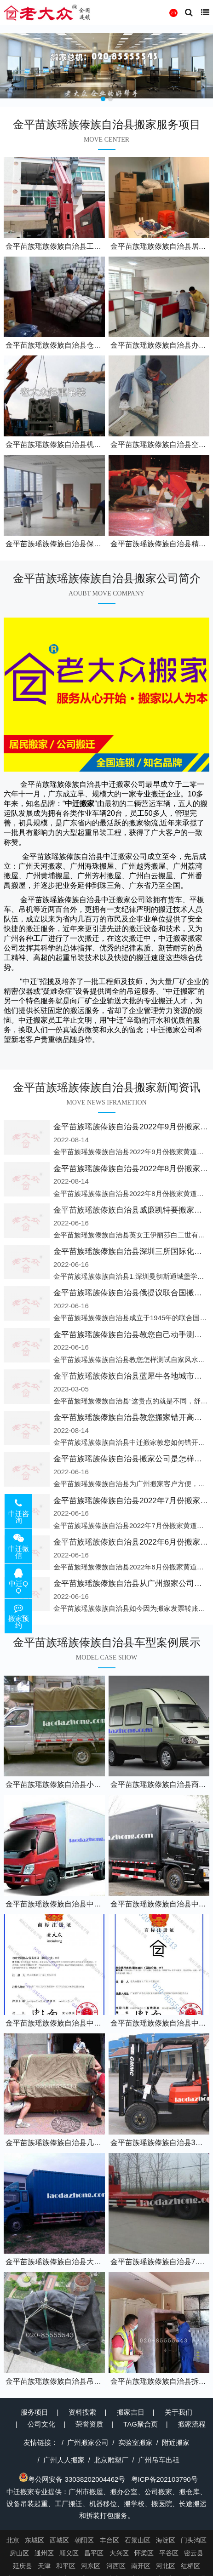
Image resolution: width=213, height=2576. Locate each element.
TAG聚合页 (140, 2424)
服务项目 (34, 2412)
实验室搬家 (135, 2442)
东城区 (34, 2540)
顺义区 (69, 2553)
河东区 (90, 2566)
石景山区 (137, 2540)
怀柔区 (144, 2553)
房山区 (19, 2553)
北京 (12, 2540)
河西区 (116, 2566)
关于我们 (178, 2412)
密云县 (193, 2553)
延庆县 (22, 2566)
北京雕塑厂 (111, 2460)
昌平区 (94, 2553)
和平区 (65, 2566)
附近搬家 (176, 2442)
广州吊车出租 (158, 2460)
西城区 (59, 2540)
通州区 (44, 2553)
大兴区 (119, 2553)
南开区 (140, 2566)
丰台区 (109, 2540)
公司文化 (41, 2424)
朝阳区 (84, 2540)
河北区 (165, 2566)
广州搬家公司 (88, 2442)
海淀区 (165, 2540)
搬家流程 (192, 2424)
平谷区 (168, 2553)
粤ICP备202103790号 (164, 2479)
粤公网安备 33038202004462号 (72, 2479)
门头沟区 (194, 2540)
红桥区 (190, 2566)
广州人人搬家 (64, 2460)
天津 (44, 2566)
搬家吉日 (130, 2412)
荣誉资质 (89, 2424)
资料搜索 (82, 2412)
